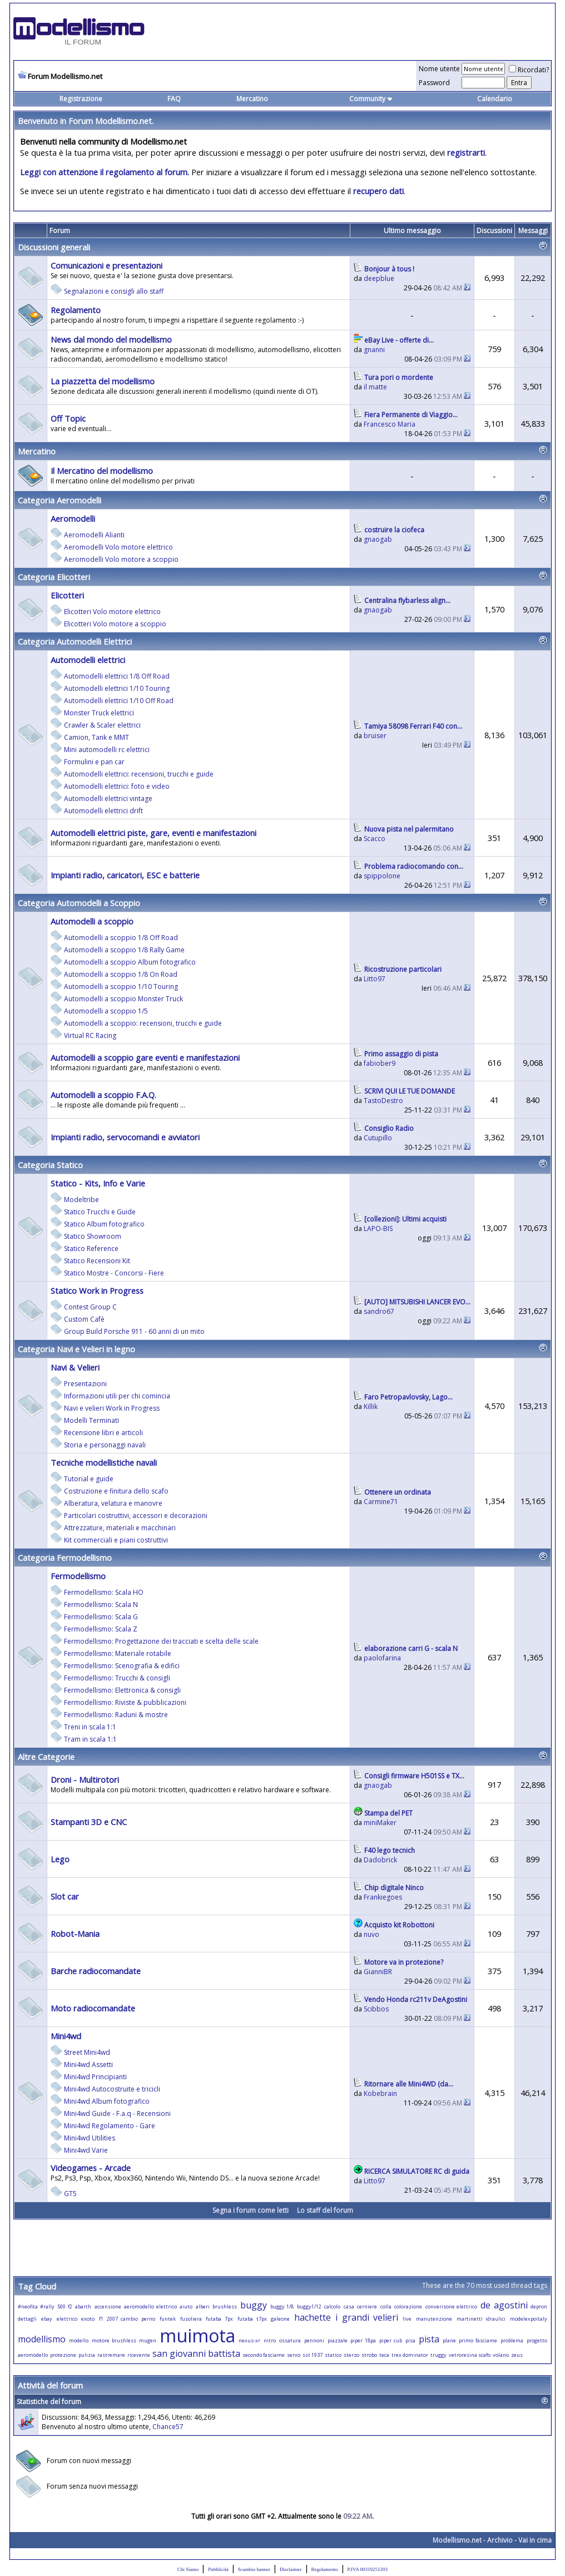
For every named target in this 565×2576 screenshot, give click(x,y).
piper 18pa (363, 2340)
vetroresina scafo (469, 2355)
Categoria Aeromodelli (59, 500)
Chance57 (168, 2426)
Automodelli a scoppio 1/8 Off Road (121, 937)
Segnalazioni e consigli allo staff (113, 291)
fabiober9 (379, 1063)
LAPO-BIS (378, 1228)
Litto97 (374, 978)
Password (434, 82)
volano (501, 2355)
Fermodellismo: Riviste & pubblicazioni (125, 1702)
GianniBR (378, 1971)
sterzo (351, 2355)
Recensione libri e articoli (103, 1432)
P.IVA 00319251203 (368, 2569)
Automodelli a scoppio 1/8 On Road (120, 974)
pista (429, 2339)
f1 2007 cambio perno (127, 2318)
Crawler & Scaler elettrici (102, 725)
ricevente (138, 2355)
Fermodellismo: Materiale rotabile (117, 1653)
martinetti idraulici (481, 2318)
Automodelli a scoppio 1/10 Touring (121, 986)
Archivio (500, 2540)
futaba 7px (219, 2318)
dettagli (27, 2318)
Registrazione (81, 98)
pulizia (86, 2355)
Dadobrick (380, 1860)
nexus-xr (249, 2340)
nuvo (371, 1934)
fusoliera (191, 2318)
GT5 (70, 2193)
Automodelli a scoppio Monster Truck (123, 998)
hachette (312, 2317)
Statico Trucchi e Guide (100, 1212)
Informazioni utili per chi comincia (117, 1396)
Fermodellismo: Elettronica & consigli (122, 1690)
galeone (280, 2318)
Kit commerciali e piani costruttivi (116, 1540)
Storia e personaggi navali (105, 1445)
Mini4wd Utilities (89, 2138)
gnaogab (378, 539)
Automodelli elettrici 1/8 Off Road (117, 676)
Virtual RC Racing (90, 1035)
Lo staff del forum (325, 2210)
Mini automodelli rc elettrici (107, 749)
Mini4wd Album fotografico (107, 2101)
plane (449, 2340)
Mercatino (252, 98)
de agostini (504, 2305)
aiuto (186, 2306)
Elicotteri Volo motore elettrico (112, 611)
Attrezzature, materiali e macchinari (120, 1527)
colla (385, 2306)
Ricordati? (529, 70)
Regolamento (324, 2569)
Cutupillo (378, 1138)
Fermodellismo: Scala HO (103, 1592)
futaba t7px (252, 2318)
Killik (371, 1406)
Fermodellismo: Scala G (101, 1616)
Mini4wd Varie (86, 2150)
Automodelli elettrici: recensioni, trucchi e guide (139, 774)
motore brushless (114, 2340)
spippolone (382, 876)
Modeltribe (81, 1199)
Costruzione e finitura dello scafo (116, 1491)
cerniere (367, 2306)
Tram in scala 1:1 (90, 1739)
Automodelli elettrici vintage (108, 798)
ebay (46, 2318)
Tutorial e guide (88, 1479)
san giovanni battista (196, 2353)
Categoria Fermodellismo (65, 1557)
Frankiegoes (383, 1897)
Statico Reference (91, 1248)
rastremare (111, 2355)
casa (349, 2306)
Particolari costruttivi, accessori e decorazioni (135, 1515)
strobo (369, 2355)
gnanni (374, 349)
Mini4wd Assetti (88, 2064)
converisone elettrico (451, 2306)
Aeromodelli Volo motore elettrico (118, 547)
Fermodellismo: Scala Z (100, 1629)
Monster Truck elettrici (99, 713)
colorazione (408, 2306)
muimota (197, 2335)
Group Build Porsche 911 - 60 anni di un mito (134, 1331)
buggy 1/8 (282, 2306)
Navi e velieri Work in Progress (112, 1408)
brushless (224, 2306)
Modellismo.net (457, 2540)
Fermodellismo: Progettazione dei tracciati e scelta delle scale (161, 1641)
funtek (168, 2318)
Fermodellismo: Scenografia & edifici (122, 1665)
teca (384, 2355)
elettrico (67, 2318)
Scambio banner (254, 2569)
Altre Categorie (46, 1756)
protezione (63, 2355)
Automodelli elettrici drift (103, 810)
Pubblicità (218, 2569)
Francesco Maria (389, 424)
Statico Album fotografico (104, 1224)
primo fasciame (478, 2340)
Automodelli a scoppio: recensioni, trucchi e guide (143, 1023)
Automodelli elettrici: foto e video (117, 786)
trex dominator (409, 2355)
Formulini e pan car (94, 762)
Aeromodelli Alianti (94, 535)
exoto (88, 2318)
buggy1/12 (309, 2306)
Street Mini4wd (87, 2052)
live (407, 2318)
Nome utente (439, 68)
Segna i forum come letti (250, 2210)
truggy (438, 2355)
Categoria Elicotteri (54, 576)
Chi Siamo (188, 2569)
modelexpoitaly (528, 2318)
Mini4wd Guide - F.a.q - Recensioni (117, 2113)
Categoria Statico (50, 1164)
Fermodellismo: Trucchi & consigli (117, 1678)
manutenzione (434, 2318)
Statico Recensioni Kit (97, 1260)
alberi (203, 2306)
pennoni (314, 2340)
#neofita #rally (36, 2306)
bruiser (375, 735)
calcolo (332, 2306)
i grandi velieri (366, 2317)
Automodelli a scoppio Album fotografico (130, 962)
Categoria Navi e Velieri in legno (76, 1348)
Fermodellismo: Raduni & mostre (116, 1714)
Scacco (374, 838)
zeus (517, 2355)
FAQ (174, 98)
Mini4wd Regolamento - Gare (109, 2125)
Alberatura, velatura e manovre (113, 1503)
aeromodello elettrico (150, 2306)
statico (333, 2355)
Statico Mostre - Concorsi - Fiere (114, 1273)
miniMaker (380, 1822)
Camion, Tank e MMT (96, 737)
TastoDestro (383, 1100)
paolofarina (382, 1658)
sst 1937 (313, 2355)
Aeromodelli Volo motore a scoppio (121, 559)
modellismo (42, 2339)
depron (539, 2306)
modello (78, 2340)
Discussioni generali (54, 247)
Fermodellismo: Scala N (101, 1604)
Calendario (494, 98)
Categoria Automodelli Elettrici (75, 641)
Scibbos (376, 2009)
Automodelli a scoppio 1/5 (106, 1011)
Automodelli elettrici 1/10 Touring (117, 688)
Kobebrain (380, 2093)
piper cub (390, 2340)
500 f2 (64, 2306)
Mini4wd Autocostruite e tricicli (112, 2089)
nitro (270, 2340)
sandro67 (379, 1311)
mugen (147, 2340)
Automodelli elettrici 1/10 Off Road (119, 700)
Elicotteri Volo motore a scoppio (115, 624)
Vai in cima (535, 2540)
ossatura (290, 2340)
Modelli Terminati (91, 1420)
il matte (375, 387)
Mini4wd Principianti (95, 2076)
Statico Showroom (92, 1236)
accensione (108, 2306)
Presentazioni (85, 1383)
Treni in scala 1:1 (90, 1727)
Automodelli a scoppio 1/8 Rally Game (124, 950)
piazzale (338, 2340)
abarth (83, 2306)
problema (511, 2340)
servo (293, 2355)
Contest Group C (90, 1307)
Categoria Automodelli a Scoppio (79, 902)
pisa (410, 2340)
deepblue (379, 278)
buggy (253, 2305)
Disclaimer (291, 2569)
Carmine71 (381, 1501)
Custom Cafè (84, 1319)
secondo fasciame (263, 2355)
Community (371, 98)
